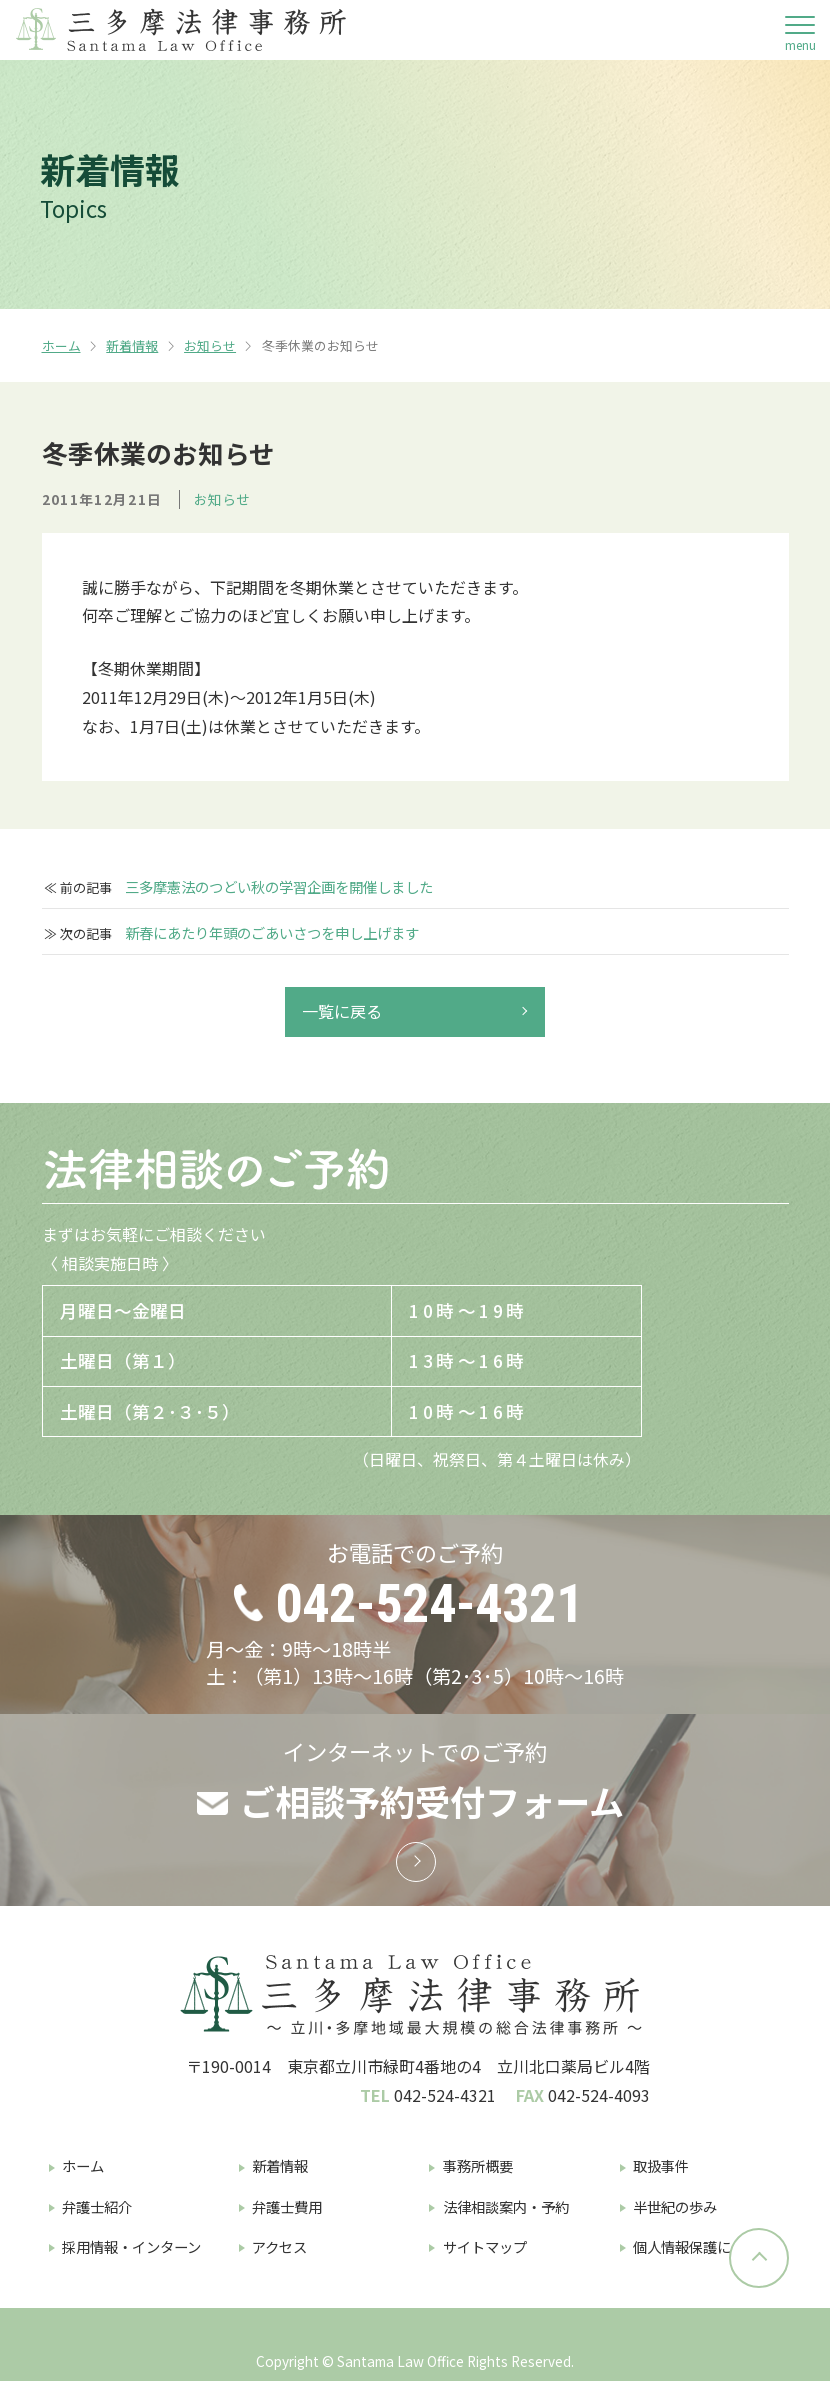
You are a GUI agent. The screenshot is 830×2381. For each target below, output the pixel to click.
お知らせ (210, 345)
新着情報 (132, 345)
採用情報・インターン (131, 2246)
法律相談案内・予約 (506, 2206)
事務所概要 (478, 2165)
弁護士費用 (287, 2206)
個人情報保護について (703, 2246)
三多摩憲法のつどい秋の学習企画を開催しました (279, 887)
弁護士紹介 (97, 2206)
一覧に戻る (342, 1011)
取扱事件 (661, 2165)
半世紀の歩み (675, 2206)
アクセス (279, 2246)
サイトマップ (485, 2246)
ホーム (61, 345)
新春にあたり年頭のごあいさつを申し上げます (272, 933)
